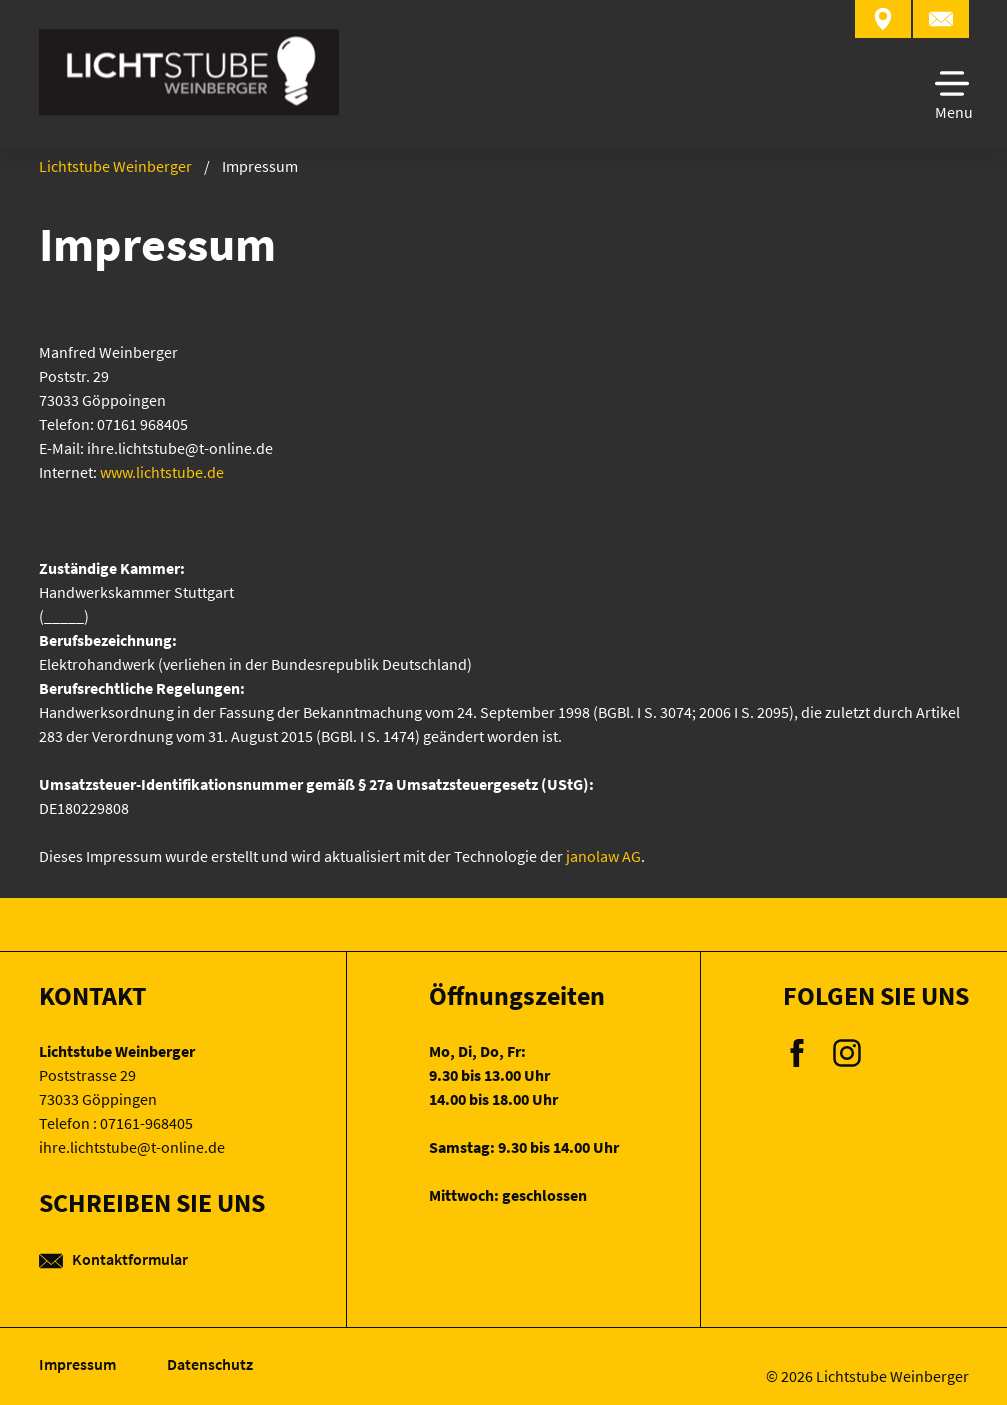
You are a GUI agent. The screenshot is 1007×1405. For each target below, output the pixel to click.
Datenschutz (210, 1364)
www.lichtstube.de (162, 472)
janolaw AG (603, 856)
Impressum (79, 1364)
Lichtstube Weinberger (115, 166)
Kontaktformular (113, 1259)
